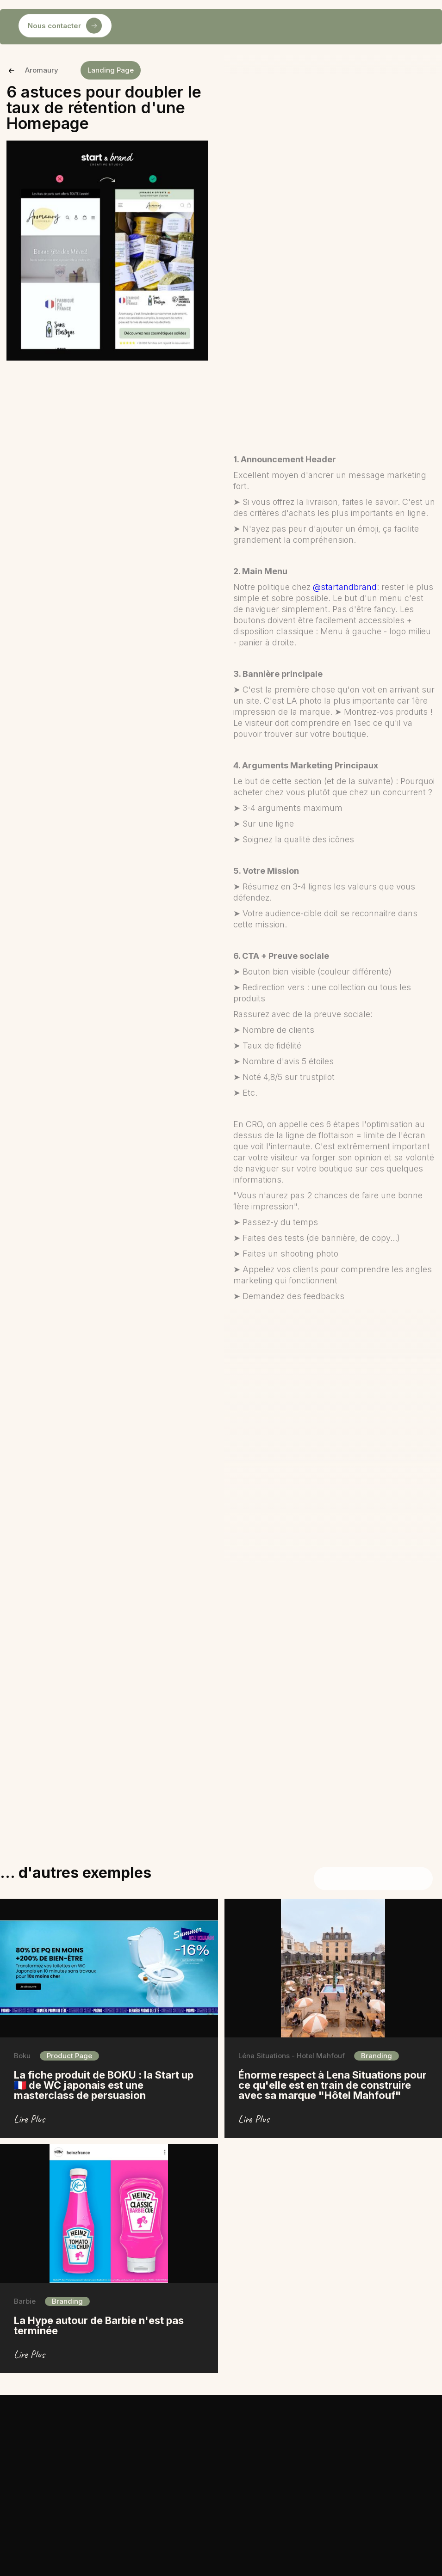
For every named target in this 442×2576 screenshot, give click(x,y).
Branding (376, 2055)
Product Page (69, 2055)
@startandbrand (345, 587)
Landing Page (110, 70)
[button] (129, 26)
